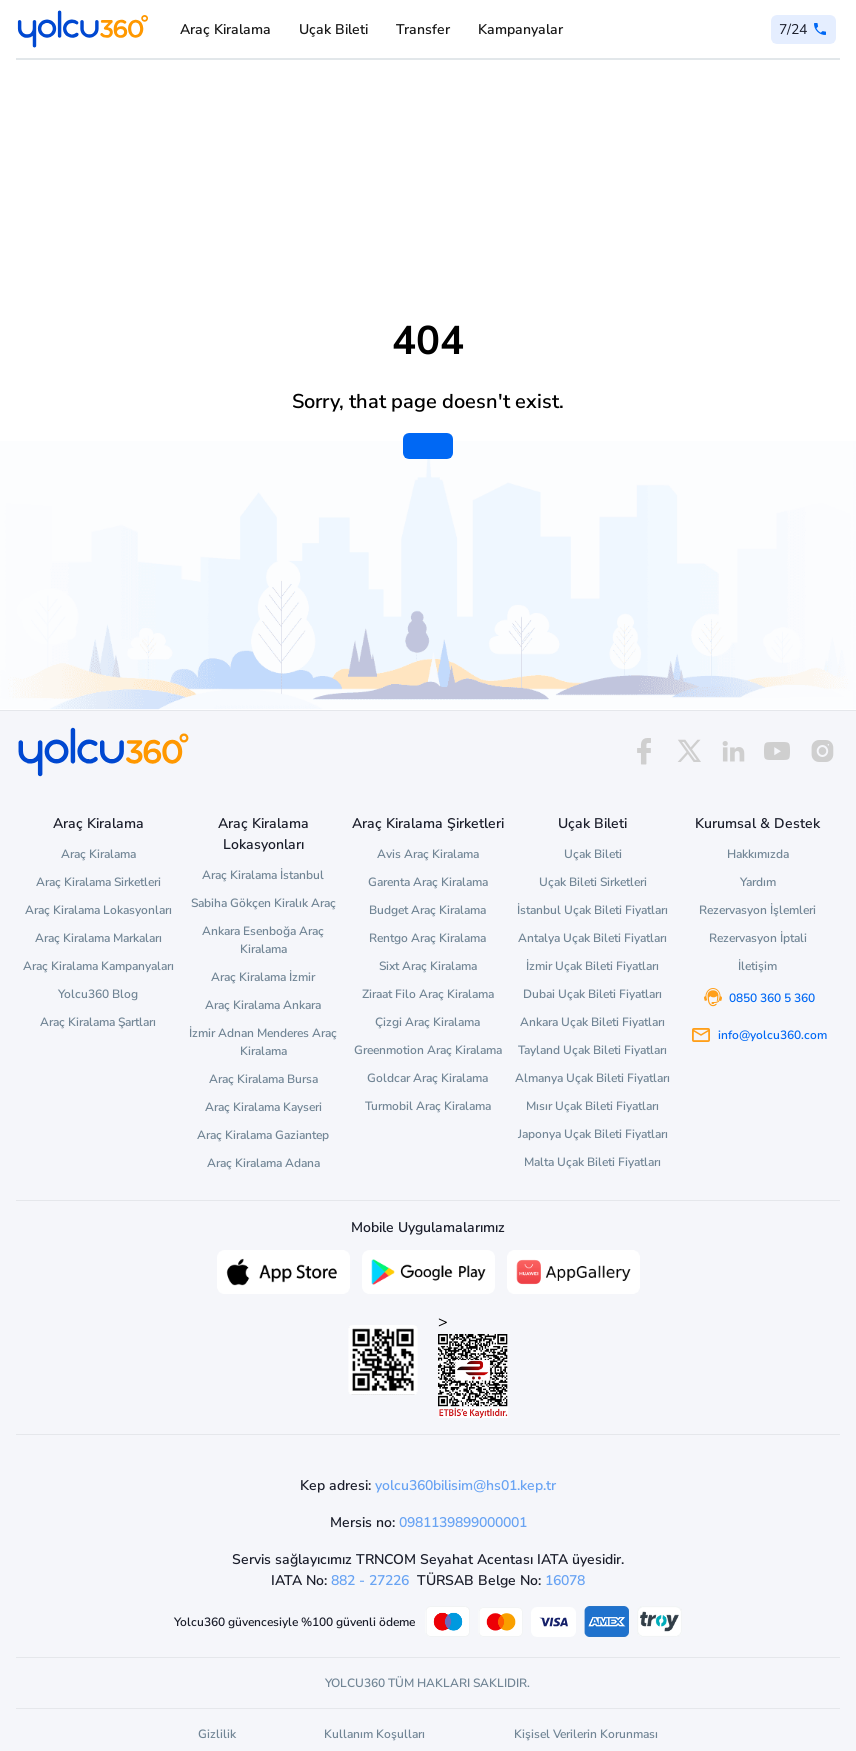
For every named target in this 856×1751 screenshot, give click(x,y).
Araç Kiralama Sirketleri (98, 882)
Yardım (758, 882)
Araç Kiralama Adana (263, 1163)
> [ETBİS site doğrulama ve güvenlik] (473, 1364)
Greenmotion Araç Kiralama (428, 1050)
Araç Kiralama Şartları (98, 1022)
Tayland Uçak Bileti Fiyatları (592, 1050)
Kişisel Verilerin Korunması (586, 1734)
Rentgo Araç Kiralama (427, 938)
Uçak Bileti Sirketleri (593, 882)
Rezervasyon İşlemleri (757, 910)
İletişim (757, 966)
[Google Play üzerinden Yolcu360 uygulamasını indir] (428, 1270)
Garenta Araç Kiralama (428, 882)
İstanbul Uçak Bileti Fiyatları (592, 910)
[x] (689, 751)
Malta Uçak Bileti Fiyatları (592, 1162)
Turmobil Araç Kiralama (428, 1106)
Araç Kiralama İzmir (263, 977)
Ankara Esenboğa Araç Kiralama (263, 940)
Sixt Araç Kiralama (428, 966)
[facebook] (644, 751)
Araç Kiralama (225, 29)
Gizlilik (217, 1734)
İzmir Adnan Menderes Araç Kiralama (263, 1042)
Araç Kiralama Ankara (263, 1005)
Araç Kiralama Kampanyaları (98, 966)
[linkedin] (733, 751)
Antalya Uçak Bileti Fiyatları (592, 938)
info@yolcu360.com (772, 1035)
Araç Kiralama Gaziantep (263, 1135)
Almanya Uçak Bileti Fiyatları (592, 1078)
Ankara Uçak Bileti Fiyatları (592, 1022)
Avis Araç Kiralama (428, 854)
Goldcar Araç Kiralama (427, 1078)
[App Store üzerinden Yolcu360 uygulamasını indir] (283, 1270)
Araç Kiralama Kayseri (263, 1107)
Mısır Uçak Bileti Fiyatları (592, 1106)
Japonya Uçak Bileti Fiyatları (593, 1134)
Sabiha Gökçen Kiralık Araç (263, 903)
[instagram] (822, 751)
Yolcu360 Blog (98, 994)
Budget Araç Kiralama (427, 910)
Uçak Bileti (333, 29)
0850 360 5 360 (772, 998)
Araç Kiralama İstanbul (263, 875)
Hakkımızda (758, 854)
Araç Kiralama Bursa (263, 1079)
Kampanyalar (520, 29)
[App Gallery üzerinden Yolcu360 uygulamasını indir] (573, 1270)
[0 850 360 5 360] (803, 29)
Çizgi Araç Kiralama (427, 1022)
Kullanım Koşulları (374, 1734)
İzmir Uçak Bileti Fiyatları (592, 966)
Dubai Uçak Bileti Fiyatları (592, 994)
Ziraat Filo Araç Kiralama (428, 994)
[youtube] (777, 751)
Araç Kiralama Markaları (98, 938)
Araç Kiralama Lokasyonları (98, 910)
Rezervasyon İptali (758, 938)
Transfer (423, 29)
